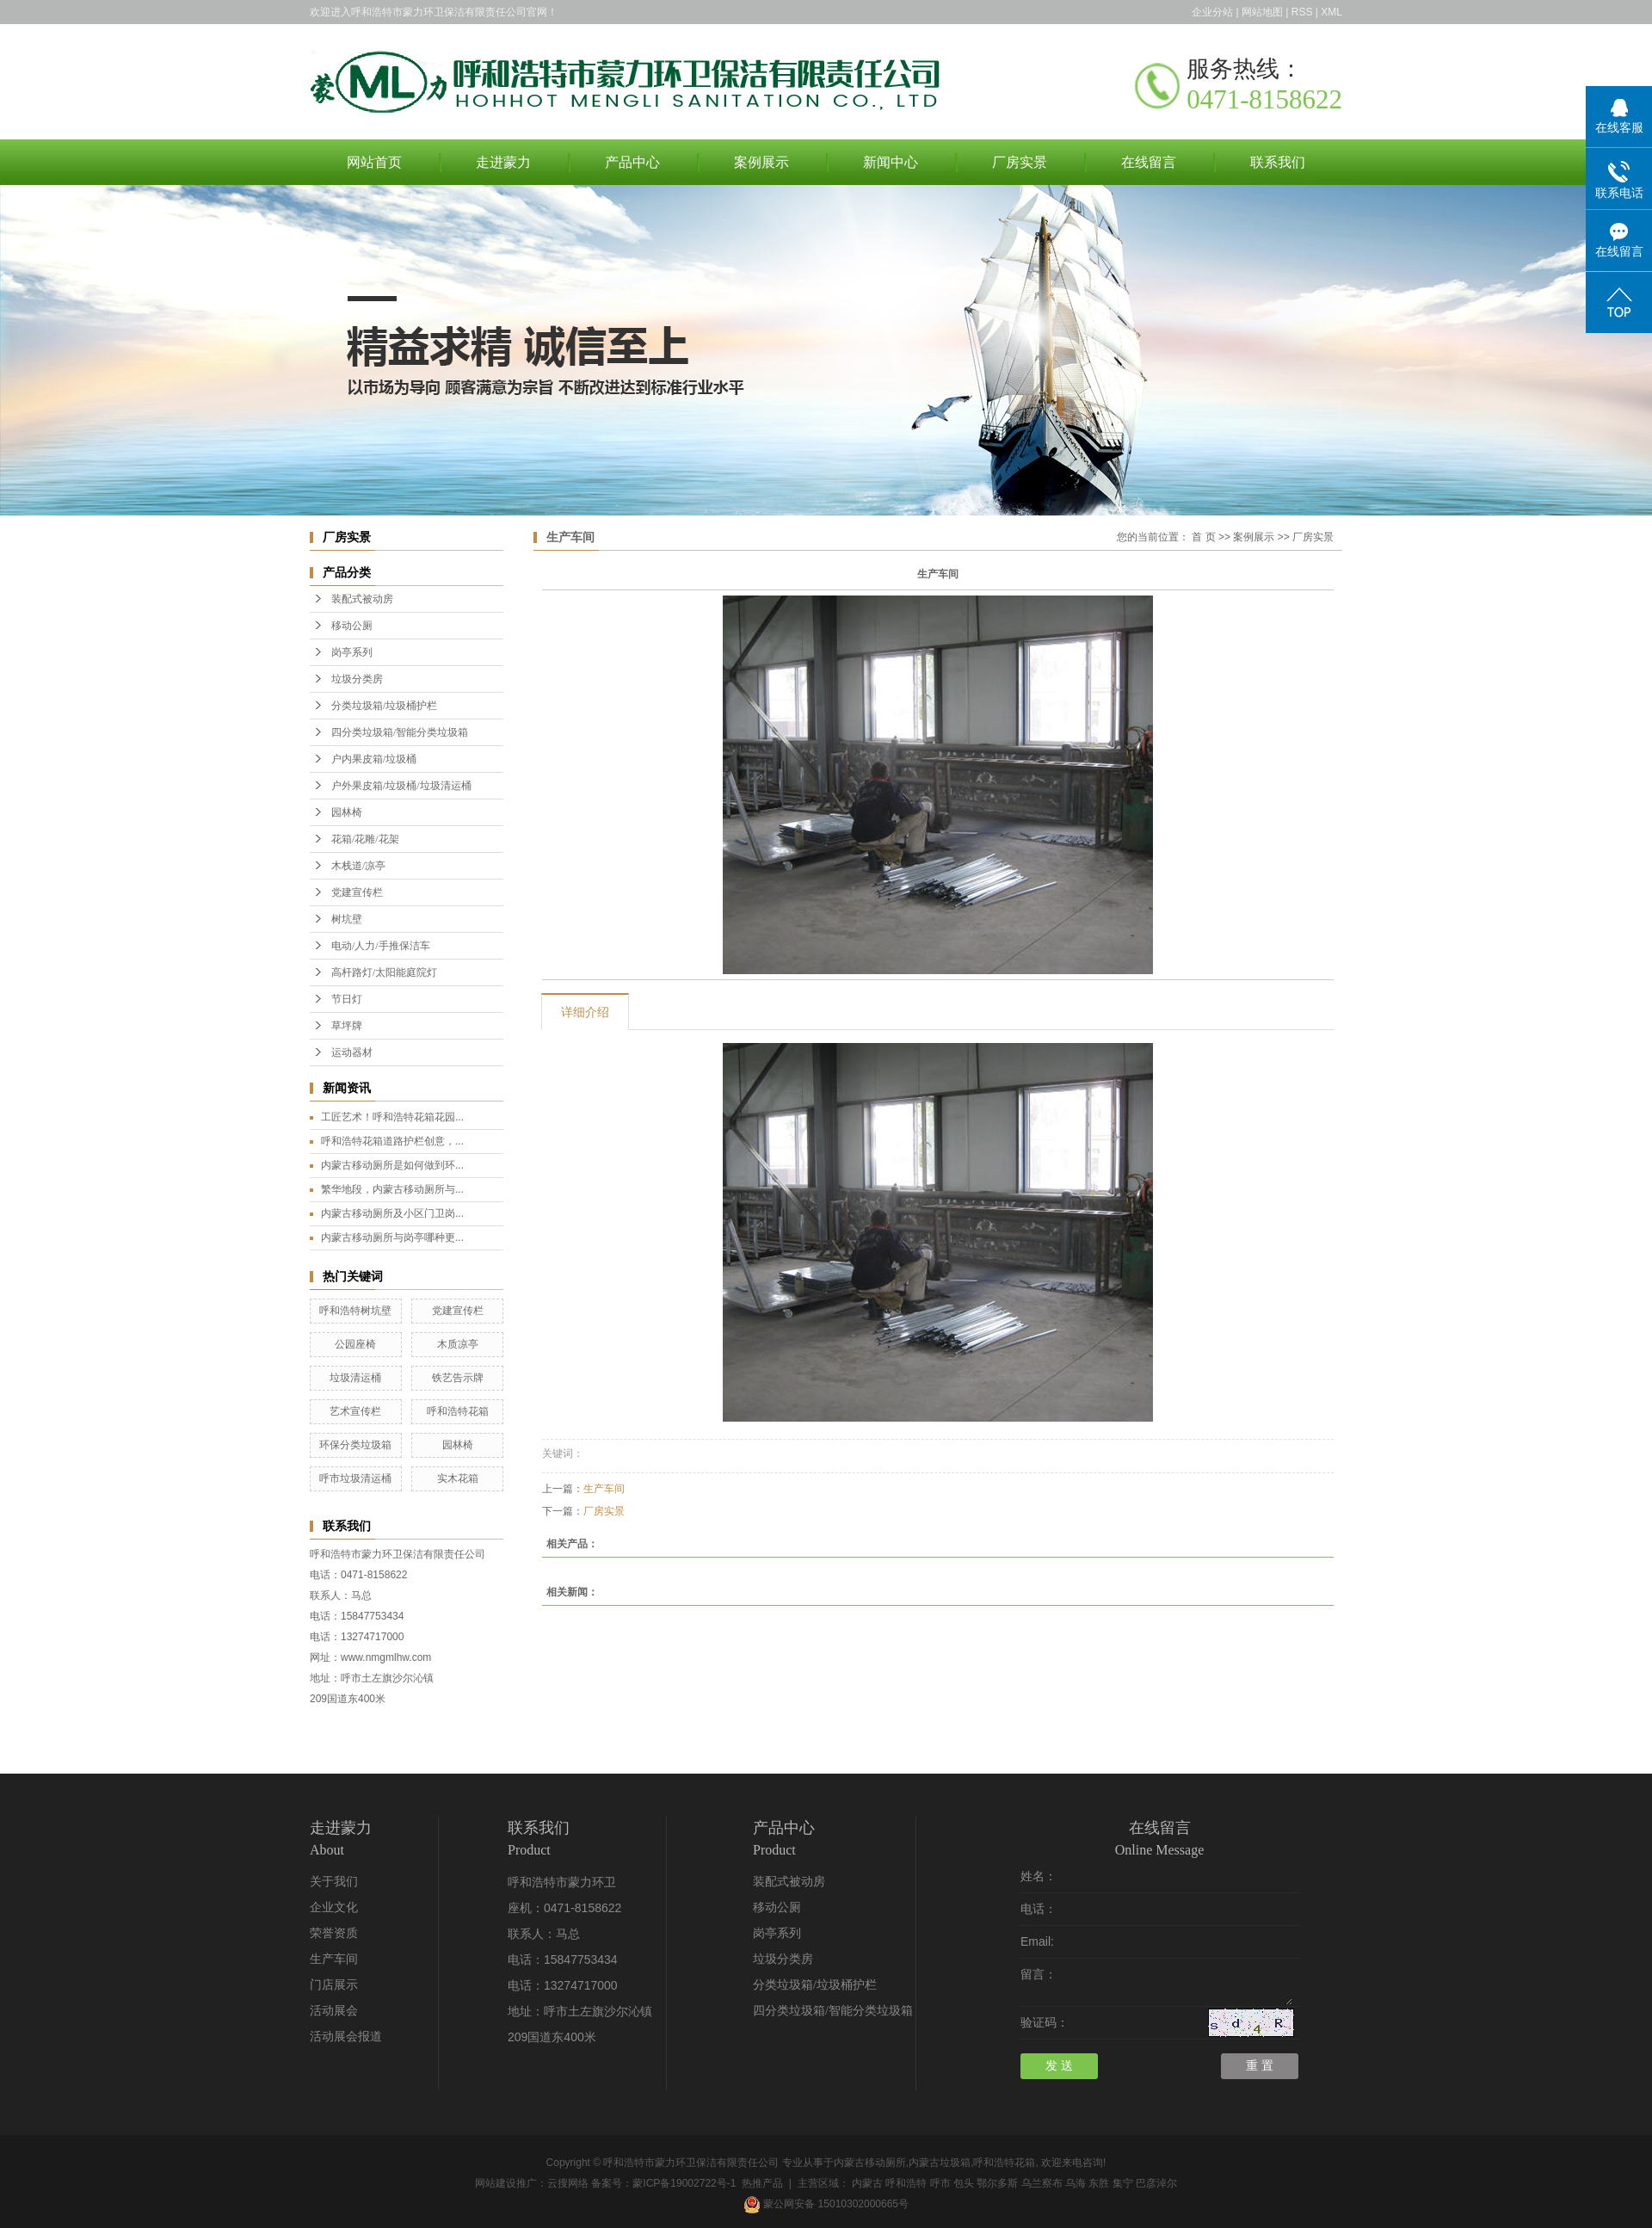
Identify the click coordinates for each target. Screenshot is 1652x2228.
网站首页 (374, 162)
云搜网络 (568, 2183)
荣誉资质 (334, 1933)
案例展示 (761, 162)
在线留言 (1148, 162)
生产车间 (604, 1489)
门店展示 (334, 1984)
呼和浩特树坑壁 (355, 1311)
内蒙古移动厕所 (870, 2163)
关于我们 (334, 1881)
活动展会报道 (346, 2036)
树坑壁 (346, 919)
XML (1331, 12)
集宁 (1123, 2183)
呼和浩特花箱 (458, 1411)
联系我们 (1277, 162)
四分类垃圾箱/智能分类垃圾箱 (399, 732)
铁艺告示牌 (458, 1378)
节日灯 (346, 999)
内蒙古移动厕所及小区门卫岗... (392, 1213)
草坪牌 (346, 1026)
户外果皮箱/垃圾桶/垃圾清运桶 (401, 786)
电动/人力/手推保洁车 (380, 946)
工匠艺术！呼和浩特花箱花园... (392, 1117)
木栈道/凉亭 (358, 866)
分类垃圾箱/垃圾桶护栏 (384, 706)
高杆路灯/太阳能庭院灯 (384, 972)
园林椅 (346, 812)
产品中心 (632, 162)
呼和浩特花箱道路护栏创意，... (392, 1141)
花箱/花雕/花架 (365, 839)
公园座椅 (355, 1344)
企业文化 (334, 1907)
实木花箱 (457, 1478)
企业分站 (1212, 12)
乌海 (1075, 2183)
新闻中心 (890, 162)
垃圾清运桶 (355, 1378)
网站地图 (1262, 12)
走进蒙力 (503, 162)
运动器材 (352, 1052)
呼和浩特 (906, 2183)
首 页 (1203, 537)
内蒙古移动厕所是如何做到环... (392, 1165)
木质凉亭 (457, 1344)
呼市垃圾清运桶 (355, 1478)
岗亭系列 (352, 652)
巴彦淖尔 (1156, 2183)
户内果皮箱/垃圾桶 (373, 759)
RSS (1302, 12)
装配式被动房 (362, 599)
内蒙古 (867, 2183)
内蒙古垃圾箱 (940, 2163)
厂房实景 (1019, 162)
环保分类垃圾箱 (355, 1445)
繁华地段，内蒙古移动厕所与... (392, 1189)
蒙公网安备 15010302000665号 (826, 2204)
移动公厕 (352, 626)
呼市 (940, 2183)
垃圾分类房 (357, 679)
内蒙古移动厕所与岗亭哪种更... (392, 1237)
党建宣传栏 (357, 892)
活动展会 (334, 2010)
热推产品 (762, 2183)
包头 (963, 2183)
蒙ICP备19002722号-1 (684, 2183)
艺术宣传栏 (355, 1411)
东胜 (1098, 2183)
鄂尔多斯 (997, 2183)
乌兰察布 (1042, 2183)
